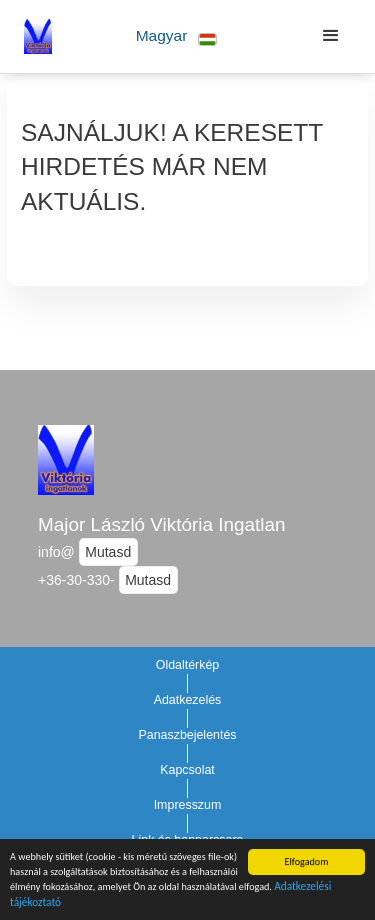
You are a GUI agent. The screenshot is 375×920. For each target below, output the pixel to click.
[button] (176, 36)
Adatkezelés (188, 700)
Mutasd (108, 552)
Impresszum (188, 805)
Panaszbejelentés (187, 735)
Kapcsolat (187, 770)
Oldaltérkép (188, 665)
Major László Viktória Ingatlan (161, 524)
